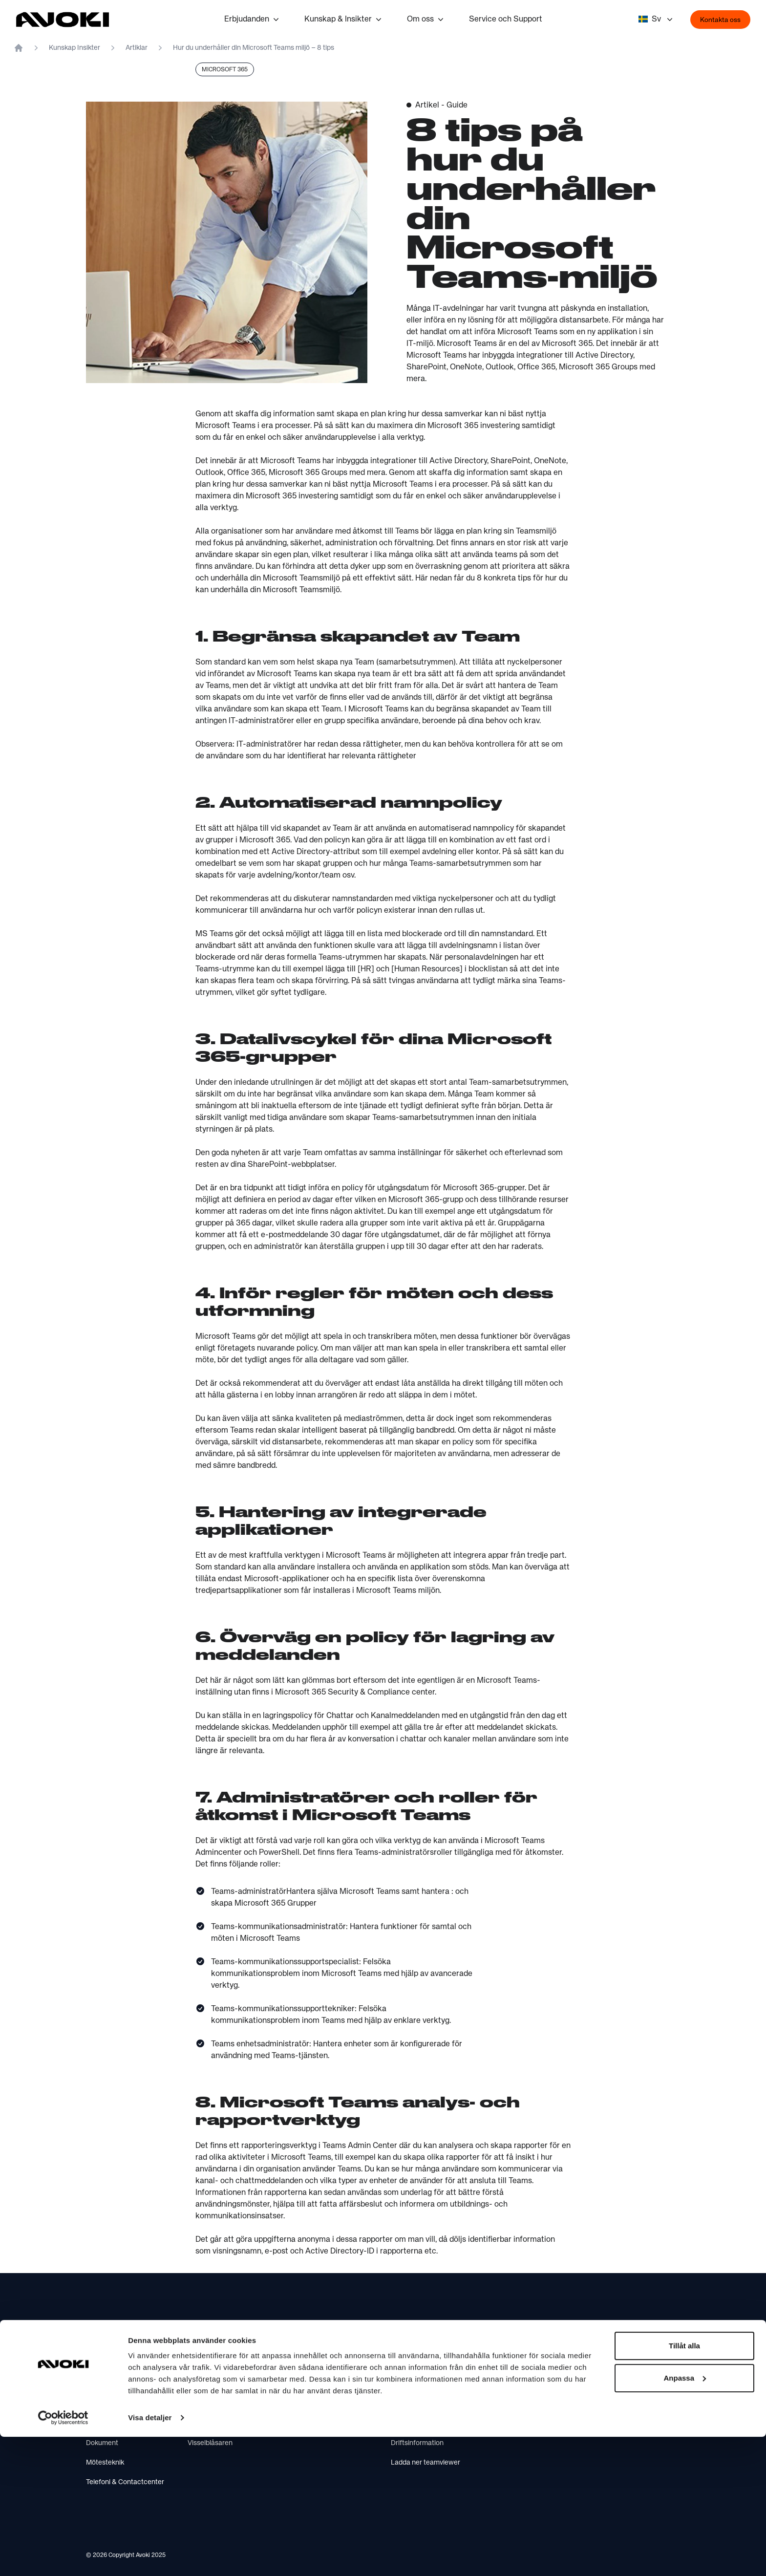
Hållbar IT (304, 2364)
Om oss (426, 19)
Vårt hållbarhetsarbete (222, 2384)
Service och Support (505, 19)
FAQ (397, 2423)
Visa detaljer (149, 2557)
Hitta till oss (408, 2384)
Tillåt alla (684, 2485)
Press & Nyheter (213, 2404)
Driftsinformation (417, 2443)
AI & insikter (104, 2423)
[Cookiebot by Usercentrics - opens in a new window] (63, 2557)
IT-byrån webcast (316, 2404)
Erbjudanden (252, 19)
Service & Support (419, 2404)
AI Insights (305, 2423)
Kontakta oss (720, 20)
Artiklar (137, 47)
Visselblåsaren (210, 2443)
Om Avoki (202, 2364)
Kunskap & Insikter (343, 19)
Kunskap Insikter (74, 47)
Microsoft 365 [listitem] (225, 70)
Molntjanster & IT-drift (120, 2404)
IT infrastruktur (109, 2364)
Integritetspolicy (213, 2423)
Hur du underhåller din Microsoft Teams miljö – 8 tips (253, 47)
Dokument (102, 2443)
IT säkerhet (103, 2384)
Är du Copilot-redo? (319, 2384)
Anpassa (684, 2516)
